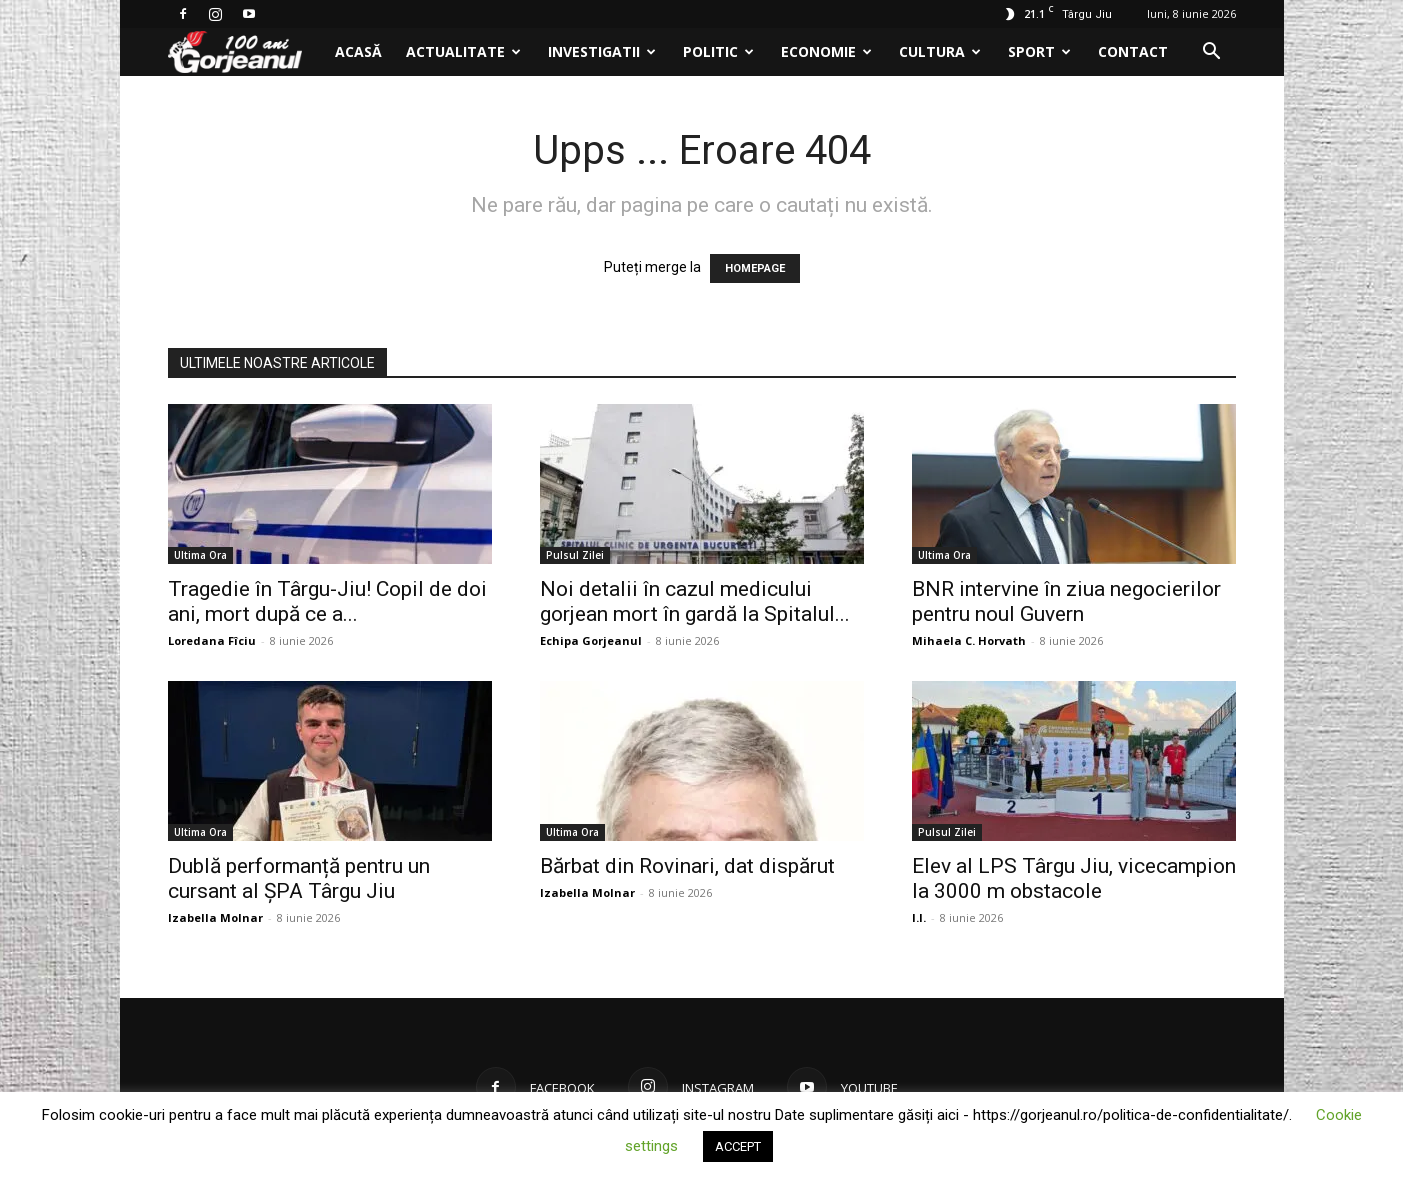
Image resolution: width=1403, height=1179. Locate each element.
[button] (1212, 53)
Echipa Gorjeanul (591, 640)
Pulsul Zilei (575, 555)
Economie (826, 51)
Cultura (940, 51)
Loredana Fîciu (212, 640)
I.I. (919, 917)
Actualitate (463, 51)
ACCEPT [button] (738, 1146)
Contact (1133, 51)
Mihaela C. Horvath (969, 640)
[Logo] (245, 52)
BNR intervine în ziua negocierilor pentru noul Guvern (1066, 601)
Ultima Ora (200, 555)
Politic (718, 51)
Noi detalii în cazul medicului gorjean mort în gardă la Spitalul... (695, 601)
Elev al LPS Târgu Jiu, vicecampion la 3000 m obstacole (1074, 878)
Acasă (358, 51)
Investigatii (602, 51)
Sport (1039, 51)
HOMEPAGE (755, 268)
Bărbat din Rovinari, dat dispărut (687, 866)
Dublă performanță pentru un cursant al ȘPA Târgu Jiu (299, 878)
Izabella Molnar (215, 917)
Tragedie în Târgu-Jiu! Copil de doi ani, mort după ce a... (327, 601)
